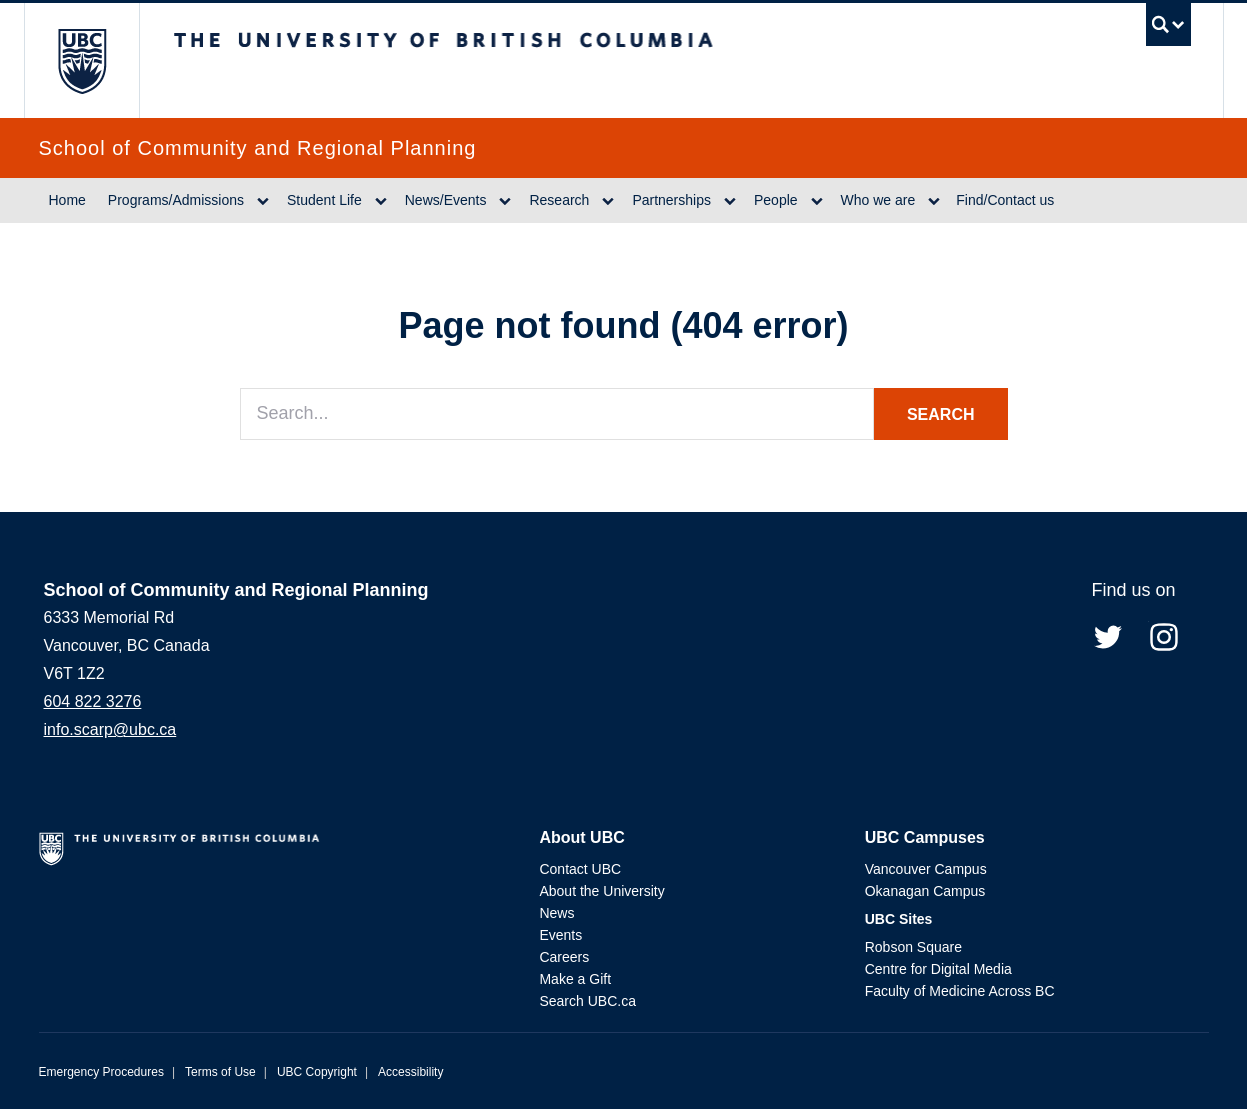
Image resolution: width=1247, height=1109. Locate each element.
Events (560, 935)
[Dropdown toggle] (263, 201)
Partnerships (671, 200)
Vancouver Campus (926, 869)
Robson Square (913, 947)
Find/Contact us (1005, 200)
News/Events (446, 200)
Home (67, 200)
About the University (601, 891)
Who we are (878, 200)
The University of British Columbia (81, 60)
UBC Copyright (317, 1072)
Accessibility (410, 1072)
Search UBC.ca (587, 1001)
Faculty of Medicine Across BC (960, 991)
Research (559, 200)
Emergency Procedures (101, 1072)
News (556, 913)
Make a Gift (575, 979)
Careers (564, 957)
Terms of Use (220, 1072)
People (776, 200)
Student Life (324, 200)
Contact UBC (580, 869)
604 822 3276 (93, 701)
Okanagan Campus (925, 891)
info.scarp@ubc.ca (110, 729)
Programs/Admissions (176, 200)
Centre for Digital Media (938, 969)
